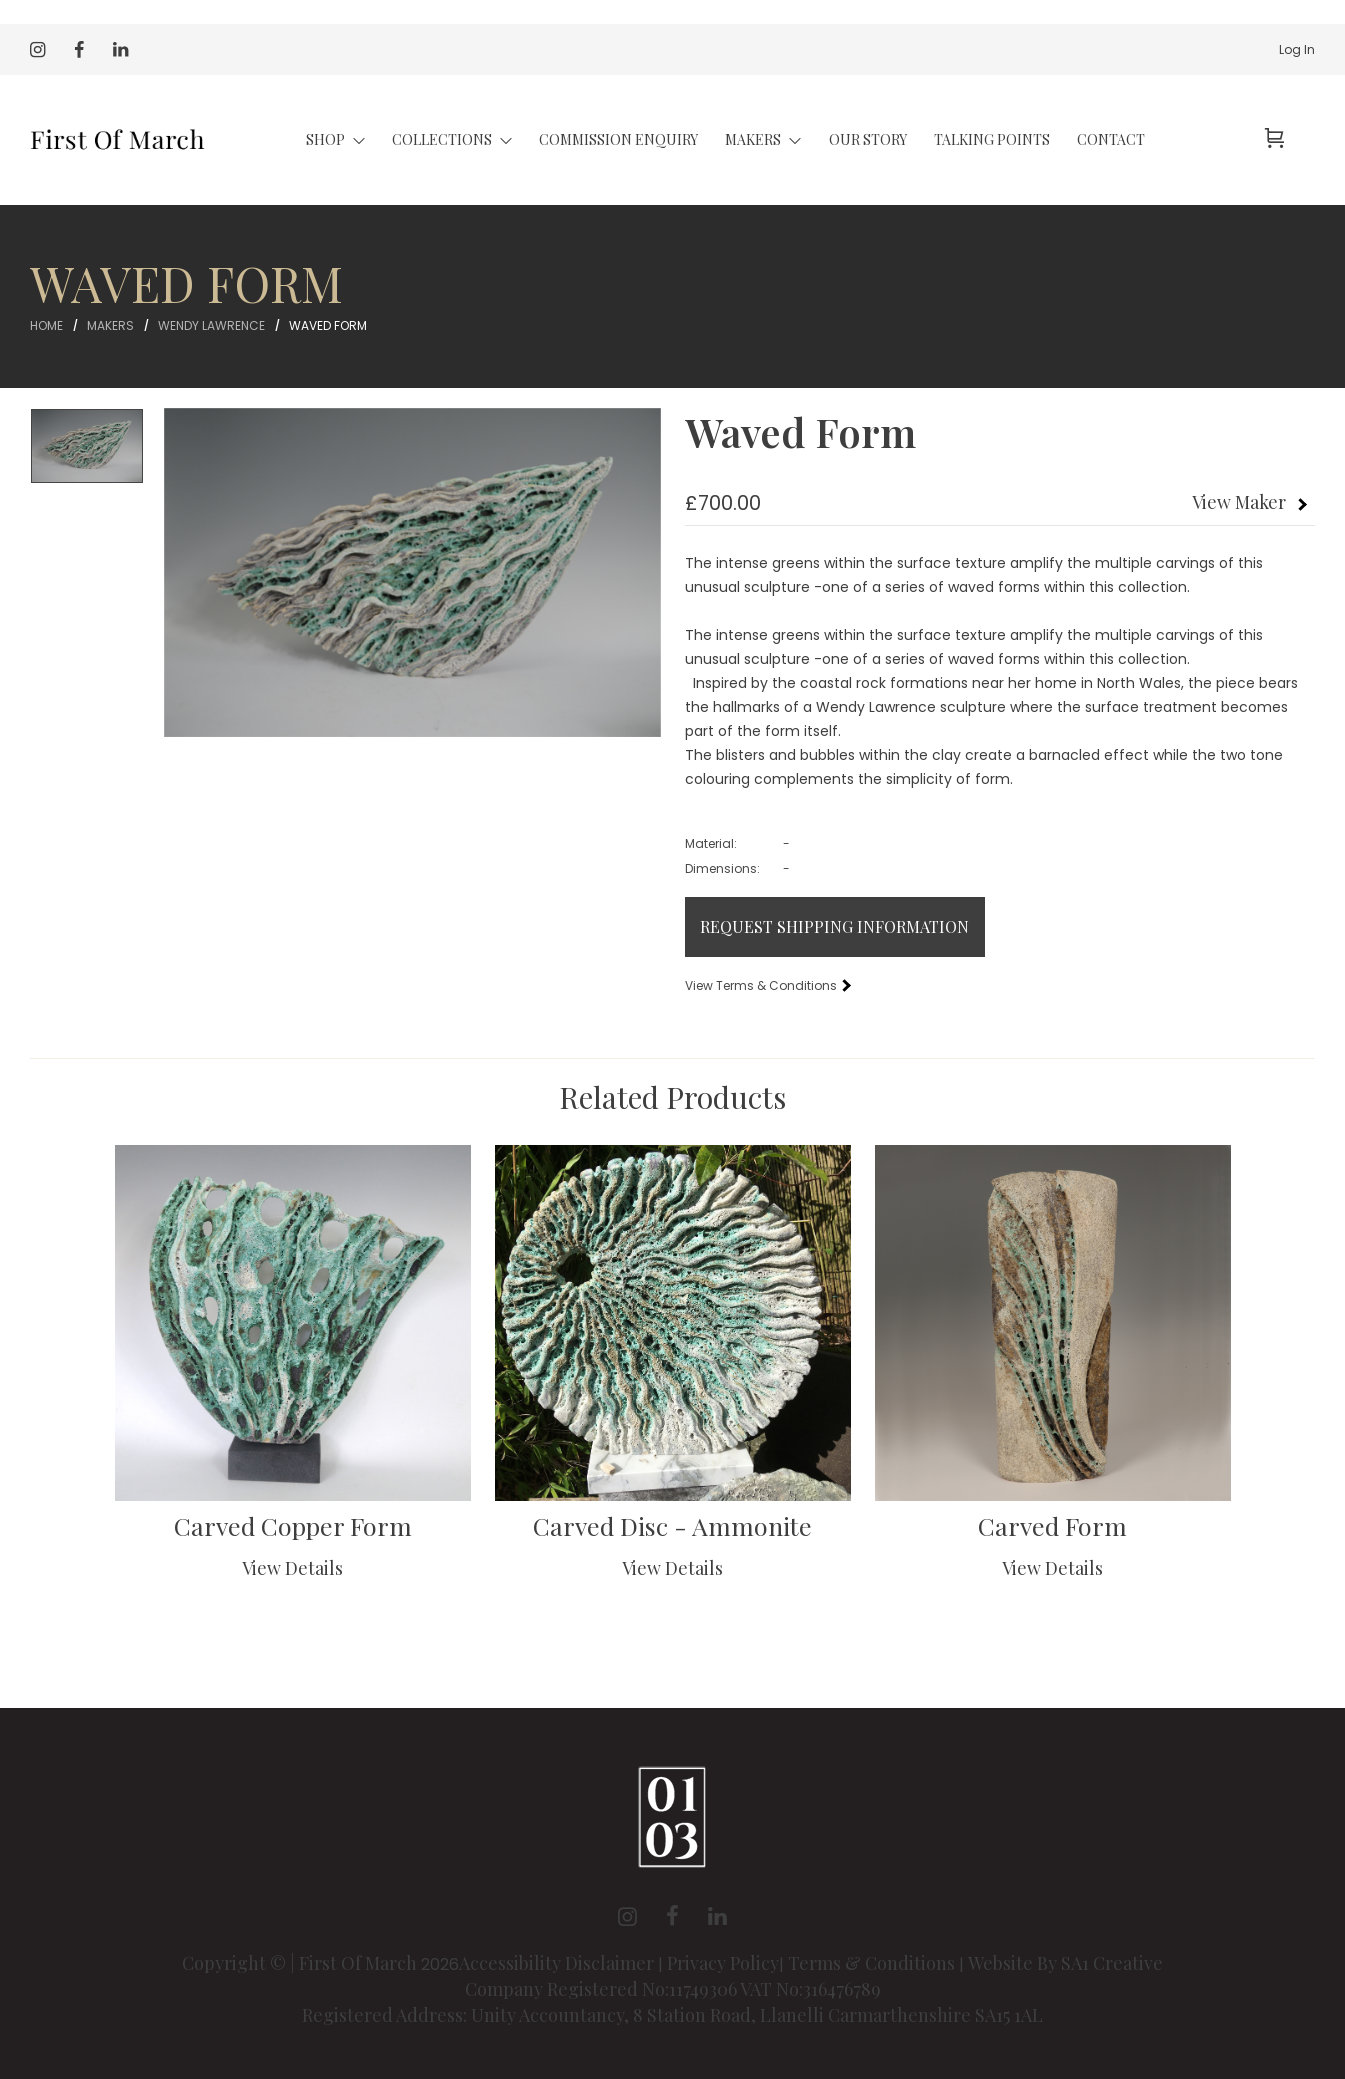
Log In (1297, 49)
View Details (292, 1568)
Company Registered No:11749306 (602, 1989)
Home (46, 325)
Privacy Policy (723, 1963)
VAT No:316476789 (810, 1989)
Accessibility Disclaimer (558, 1963)
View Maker (1239, 502)
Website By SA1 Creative (1065, 1963)
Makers (110, 325)
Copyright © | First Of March (301, 1963)
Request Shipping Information (834, 926)
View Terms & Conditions (767, 985)
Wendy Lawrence (211, 325)
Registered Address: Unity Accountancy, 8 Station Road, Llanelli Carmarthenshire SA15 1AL (672, 2015)
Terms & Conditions (871, 1963)
